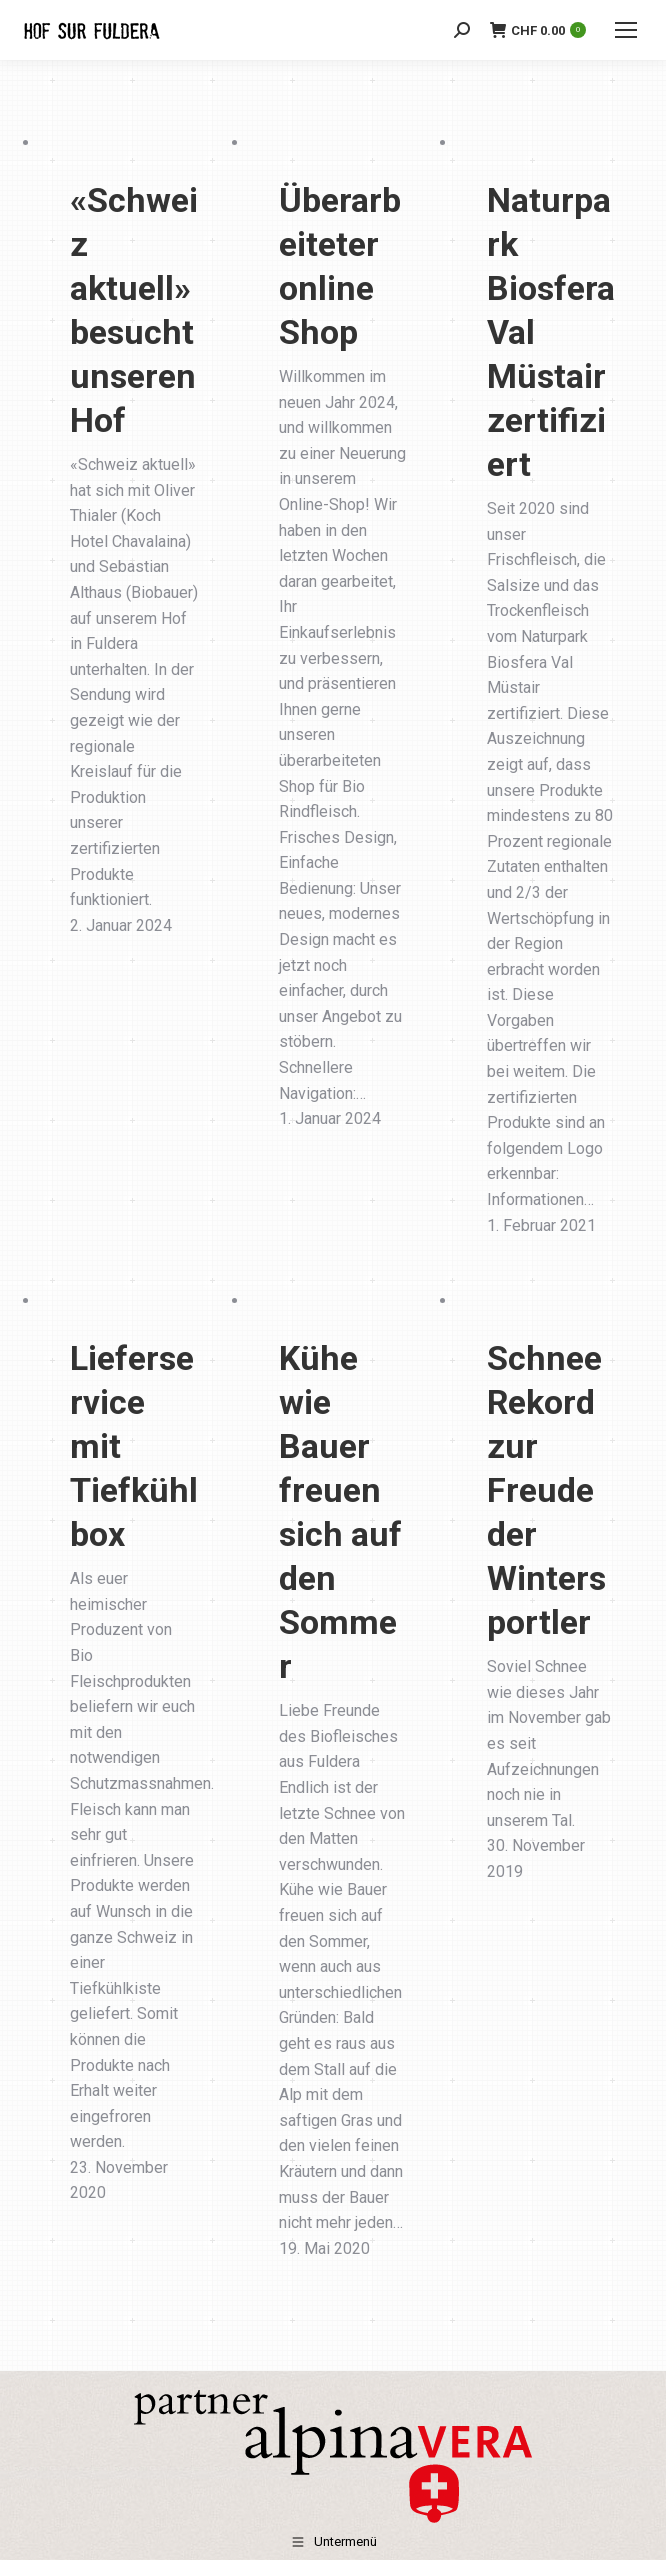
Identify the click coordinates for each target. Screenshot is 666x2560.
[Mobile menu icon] (626, 30)
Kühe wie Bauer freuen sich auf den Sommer (340, 1512)
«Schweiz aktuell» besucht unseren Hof (134, 310)
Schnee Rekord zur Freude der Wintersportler (546, 1490)
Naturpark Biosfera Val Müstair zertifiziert (551, 332)
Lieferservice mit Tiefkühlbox (134, 1446)
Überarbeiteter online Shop (340, 266)
